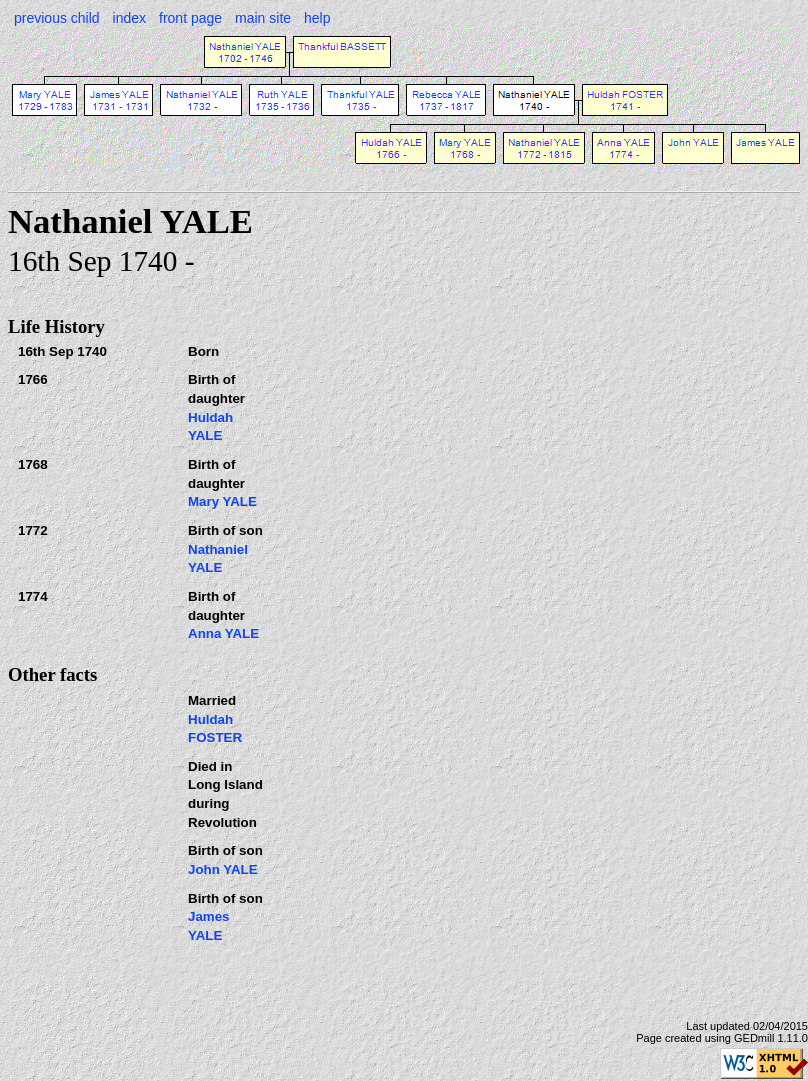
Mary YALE (222, 501)
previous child (57, 18)
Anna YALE (223, 633)
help (317, 18)
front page (190, 18)
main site (263, 18)
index (129, 18)
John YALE (223, 869)
